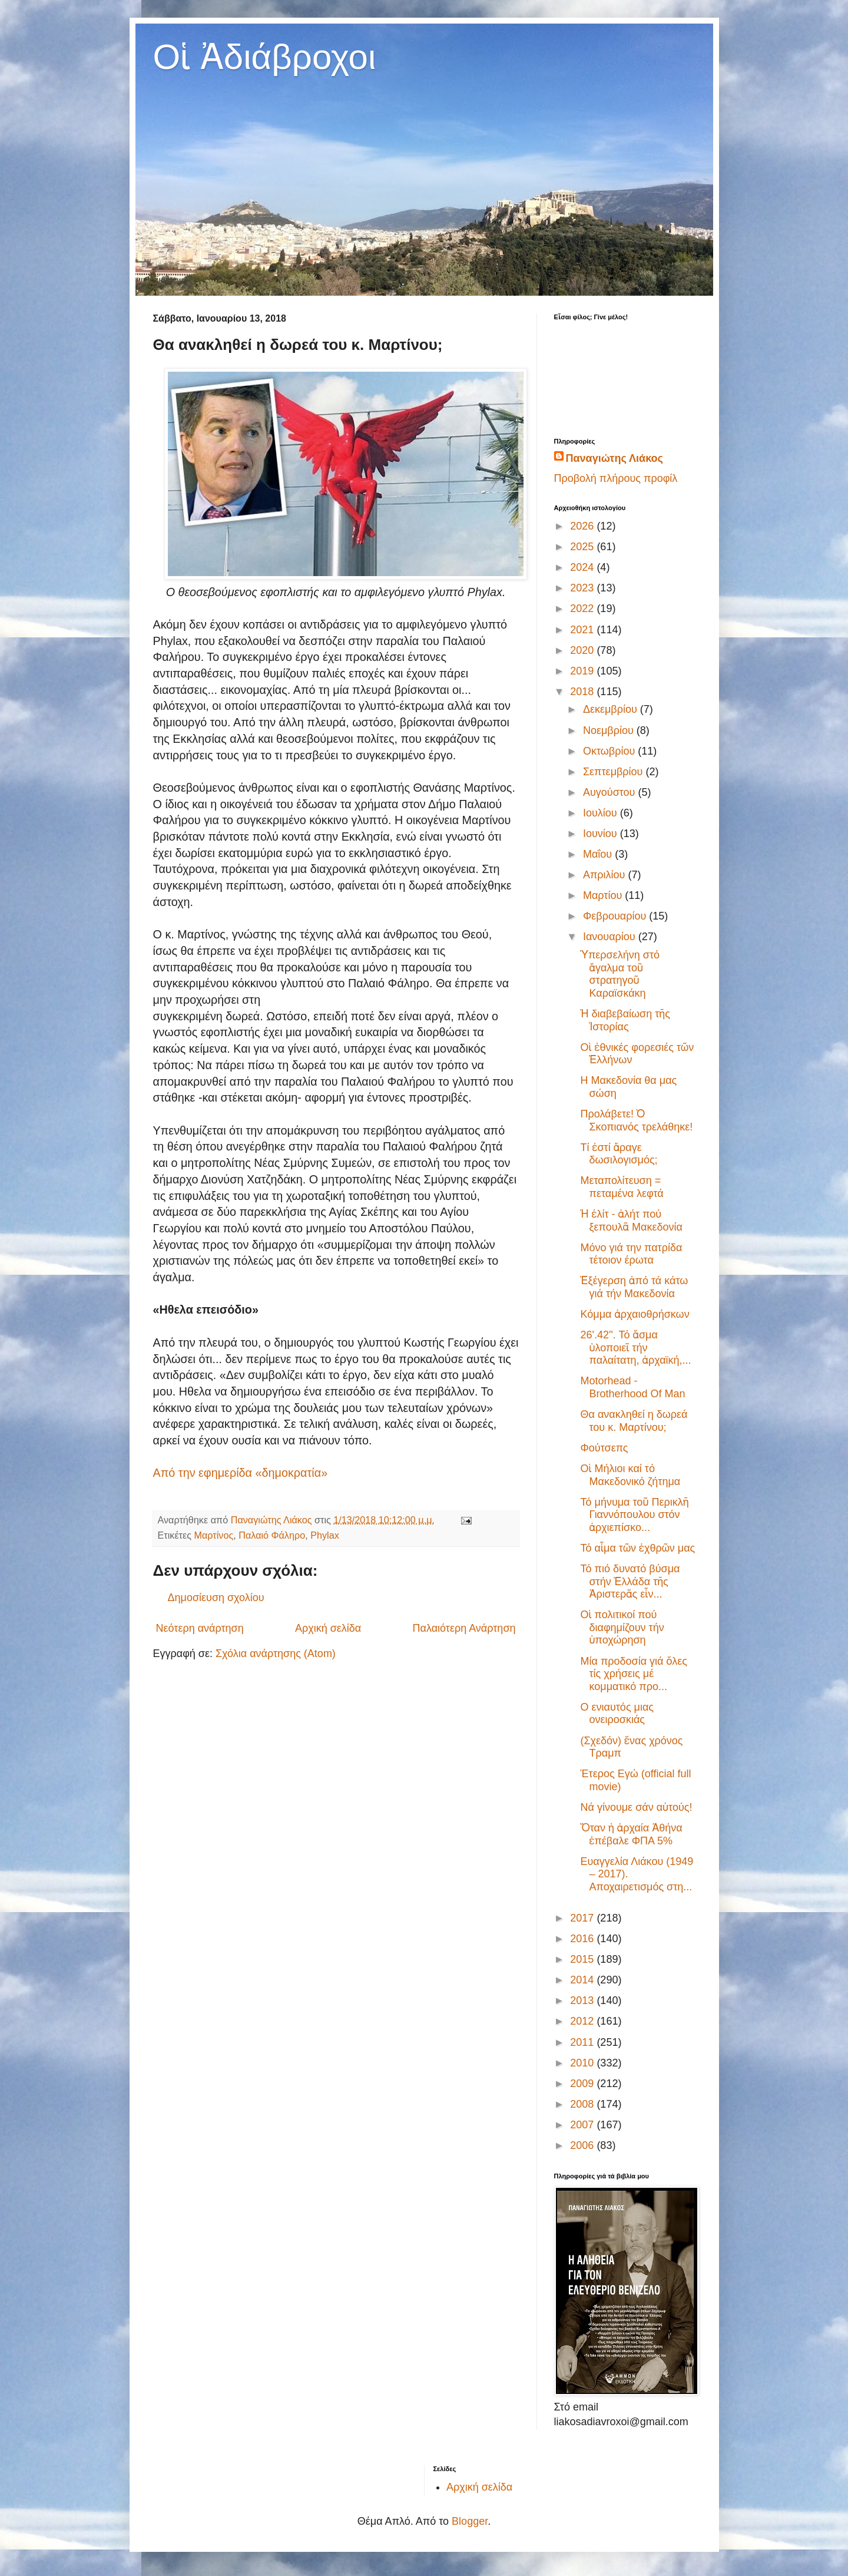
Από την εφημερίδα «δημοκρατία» (240, 1472)
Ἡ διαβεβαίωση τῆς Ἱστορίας (625, 1020)
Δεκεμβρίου (611, 709)
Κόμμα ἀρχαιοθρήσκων (634, 1314)
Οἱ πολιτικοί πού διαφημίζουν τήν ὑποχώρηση (622, 1627)
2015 (583, 1959)
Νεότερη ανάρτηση (200, 1628)
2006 (583, 2145)
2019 (583, 671)
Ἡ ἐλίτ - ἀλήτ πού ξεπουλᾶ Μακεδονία (631, 1220)
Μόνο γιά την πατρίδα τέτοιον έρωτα (631, 1254)
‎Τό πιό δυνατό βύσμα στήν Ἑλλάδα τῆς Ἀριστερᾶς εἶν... (630, 1581)
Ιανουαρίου (610, 937)
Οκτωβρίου (610, 751)
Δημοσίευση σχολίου (216, 1597)
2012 (583, 2021)
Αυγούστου (610, 792)
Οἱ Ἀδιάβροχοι (264, 57)
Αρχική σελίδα (328, 1628)
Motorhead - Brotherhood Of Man (632, 1387)
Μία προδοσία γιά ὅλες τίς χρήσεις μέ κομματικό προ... (633, 1673)
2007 (583, 2125)
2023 (583, 588)
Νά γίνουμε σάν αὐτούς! (636, 1807)
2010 (583, 2063)
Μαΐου (599, 854)
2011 (583, 2042)
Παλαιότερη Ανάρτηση (464, 1628)
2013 (583, 2000)
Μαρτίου (604, 895)
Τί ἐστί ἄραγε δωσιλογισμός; (618, 1154)
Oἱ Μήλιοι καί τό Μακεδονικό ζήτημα (630, 1475)
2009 (583, 2083)
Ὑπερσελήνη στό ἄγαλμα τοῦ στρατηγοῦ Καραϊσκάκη (620, 974)
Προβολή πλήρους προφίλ (616, 478)
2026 (583, 526)
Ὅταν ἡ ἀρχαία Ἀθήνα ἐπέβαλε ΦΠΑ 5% (631, 1834)
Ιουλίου (601, 813)
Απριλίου (605, 875)
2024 (583, 567)
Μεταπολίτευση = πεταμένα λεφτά (621, 1187)
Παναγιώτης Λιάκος (614, 458)
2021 (583, 630)
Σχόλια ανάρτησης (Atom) (276, 1653)
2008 (583, 2104)
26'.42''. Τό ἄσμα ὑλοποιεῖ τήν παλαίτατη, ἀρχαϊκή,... (635, 1347)
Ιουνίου (601, 833)
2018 (583, 691)
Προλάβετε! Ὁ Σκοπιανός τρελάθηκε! (636, 1120)
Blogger (470, 2521)
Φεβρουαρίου (616, 916)
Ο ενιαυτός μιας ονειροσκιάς (617, 1713)
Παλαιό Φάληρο (271, 1535)
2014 (583, 1980)
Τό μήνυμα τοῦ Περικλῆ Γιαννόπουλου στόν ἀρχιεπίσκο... (634, 1514)
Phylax (324, 1535)
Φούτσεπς (604, 1448)
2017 (583, 1918)
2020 (583, 650)
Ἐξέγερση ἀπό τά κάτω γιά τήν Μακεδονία (634, 1287)
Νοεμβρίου (610, 730)
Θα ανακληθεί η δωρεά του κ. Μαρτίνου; (633, 1420)
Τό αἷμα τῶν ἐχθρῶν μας (637, 1548)
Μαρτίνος (214, 1535)
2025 (583, 547)
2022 (583, 608)
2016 (583, 1939)
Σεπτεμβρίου (614, 772)
